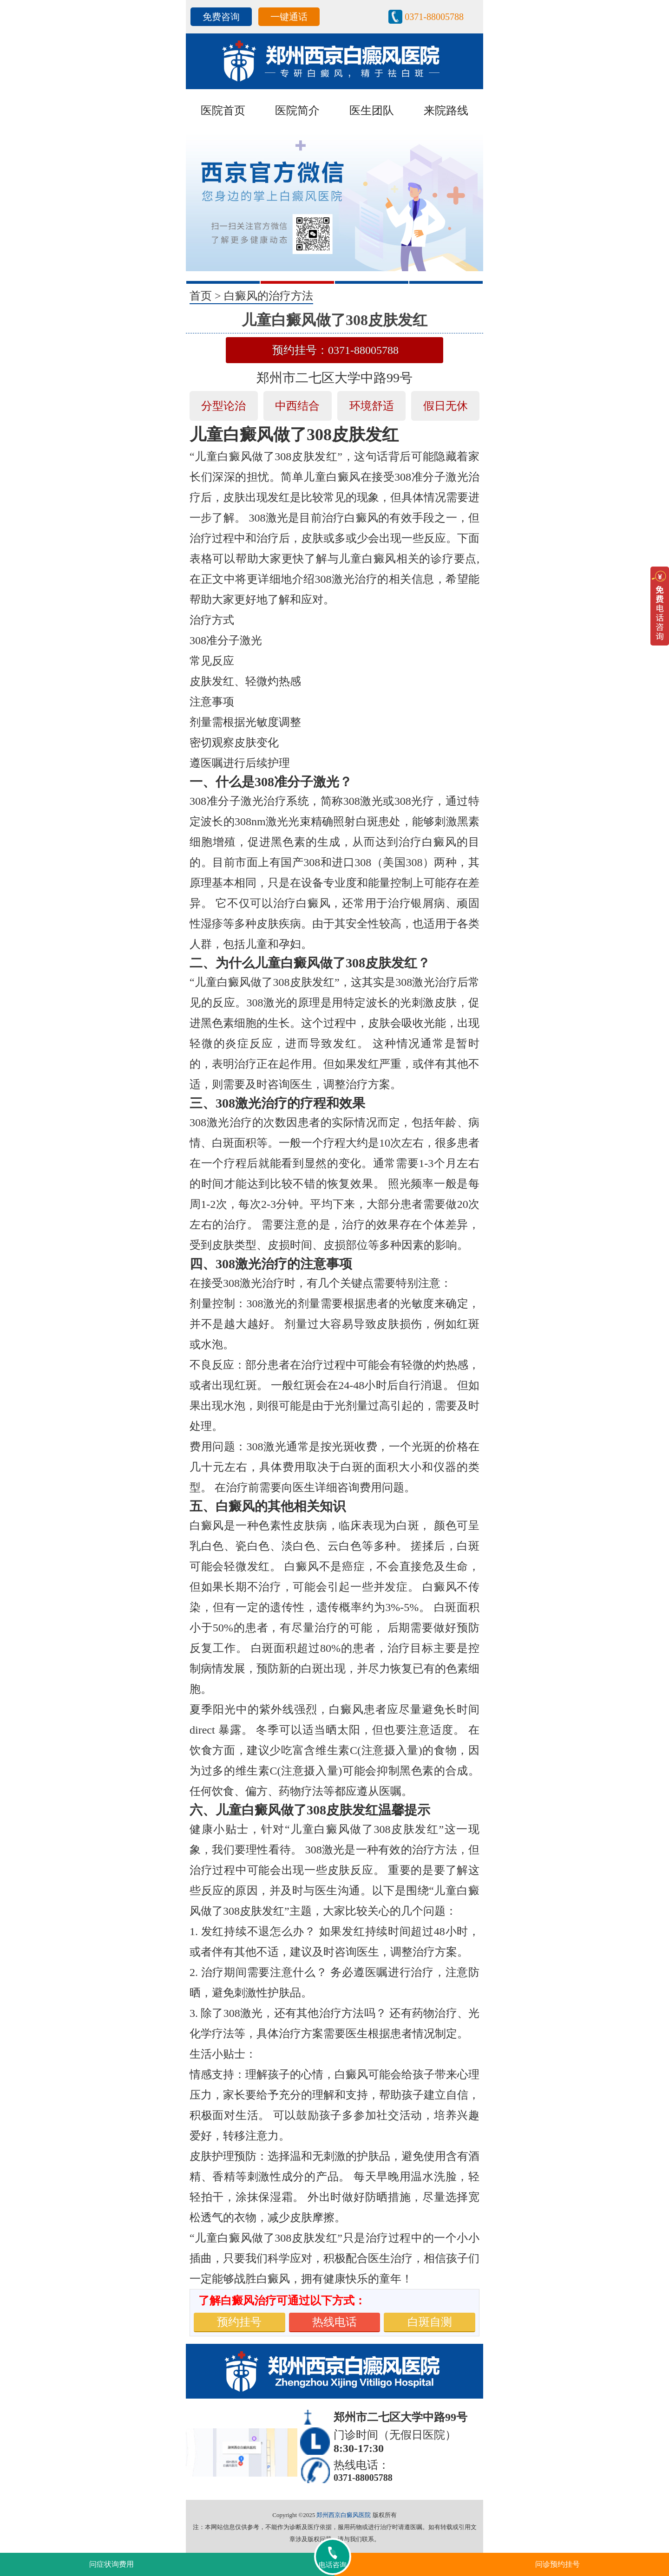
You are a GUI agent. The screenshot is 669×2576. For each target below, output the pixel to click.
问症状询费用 (111, 2564)
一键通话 (289, 17)
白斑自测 (429, 2322)
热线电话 (334, 2322)
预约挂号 (239, 2322)
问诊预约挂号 (557, 2564)
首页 (201, 296)
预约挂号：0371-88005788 (335, 350)
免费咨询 (221, 17)
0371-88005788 (434, 17)
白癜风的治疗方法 (268, 296)
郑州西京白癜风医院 (343, 2514)
